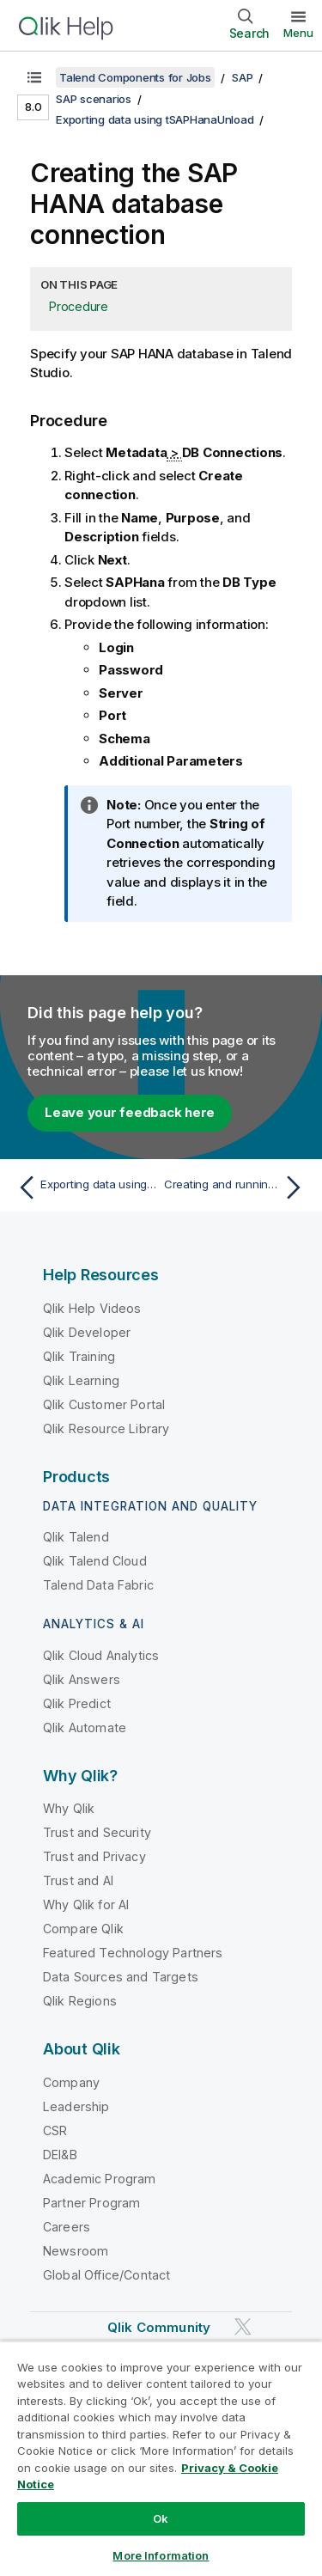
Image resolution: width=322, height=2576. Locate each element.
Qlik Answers (81, 1679)
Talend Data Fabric (98, 1585)
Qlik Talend (76, 1536)
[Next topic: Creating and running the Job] (236, 1187)
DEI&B (60, 2154)
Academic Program (99, 2178)
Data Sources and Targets (120, 1976)
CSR (55, 2130)
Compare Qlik (83, 1928)
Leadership (76, 2106)
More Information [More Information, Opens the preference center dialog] (160, 2555)
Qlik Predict (77, 1703)
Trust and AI (78, 1880)
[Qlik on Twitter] (243, 2326)
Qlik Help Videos (92, 1308)
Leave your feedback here (130, 1112)
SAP (242, 77)
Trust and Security (97, 1832)
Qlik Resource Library (106, 1428)
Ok (160, 2518)
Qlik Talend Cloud (95, 1561)
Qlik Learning (81, 1380)
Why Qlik (68, 1808)
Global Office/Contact (106, 2275)
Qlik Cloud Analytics (101, 1655)
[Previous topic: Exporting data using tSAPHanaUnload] (85, 1187)
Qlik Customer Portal (104, 1404)
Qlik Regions (80, 2000)
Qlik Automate (84, 1727)
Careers (66, 2226)
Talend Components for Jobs (135, 77)
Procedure (78, 306)
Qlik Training (79, 1356)
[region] (161, 2458)
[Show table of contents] (34, 77)
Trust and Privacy (94, 1856)
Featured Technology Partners (132, 1952)
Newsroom (75, 2250)
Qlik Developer (87, 1332)
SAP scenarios (93, 99)
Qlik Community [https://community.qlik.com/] (158, 2327)
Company (71, 2082)
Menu (298, 33)
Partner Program (91, 2202)
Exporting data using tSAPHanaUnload (154, 119)
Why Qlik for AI (86, 1904)
